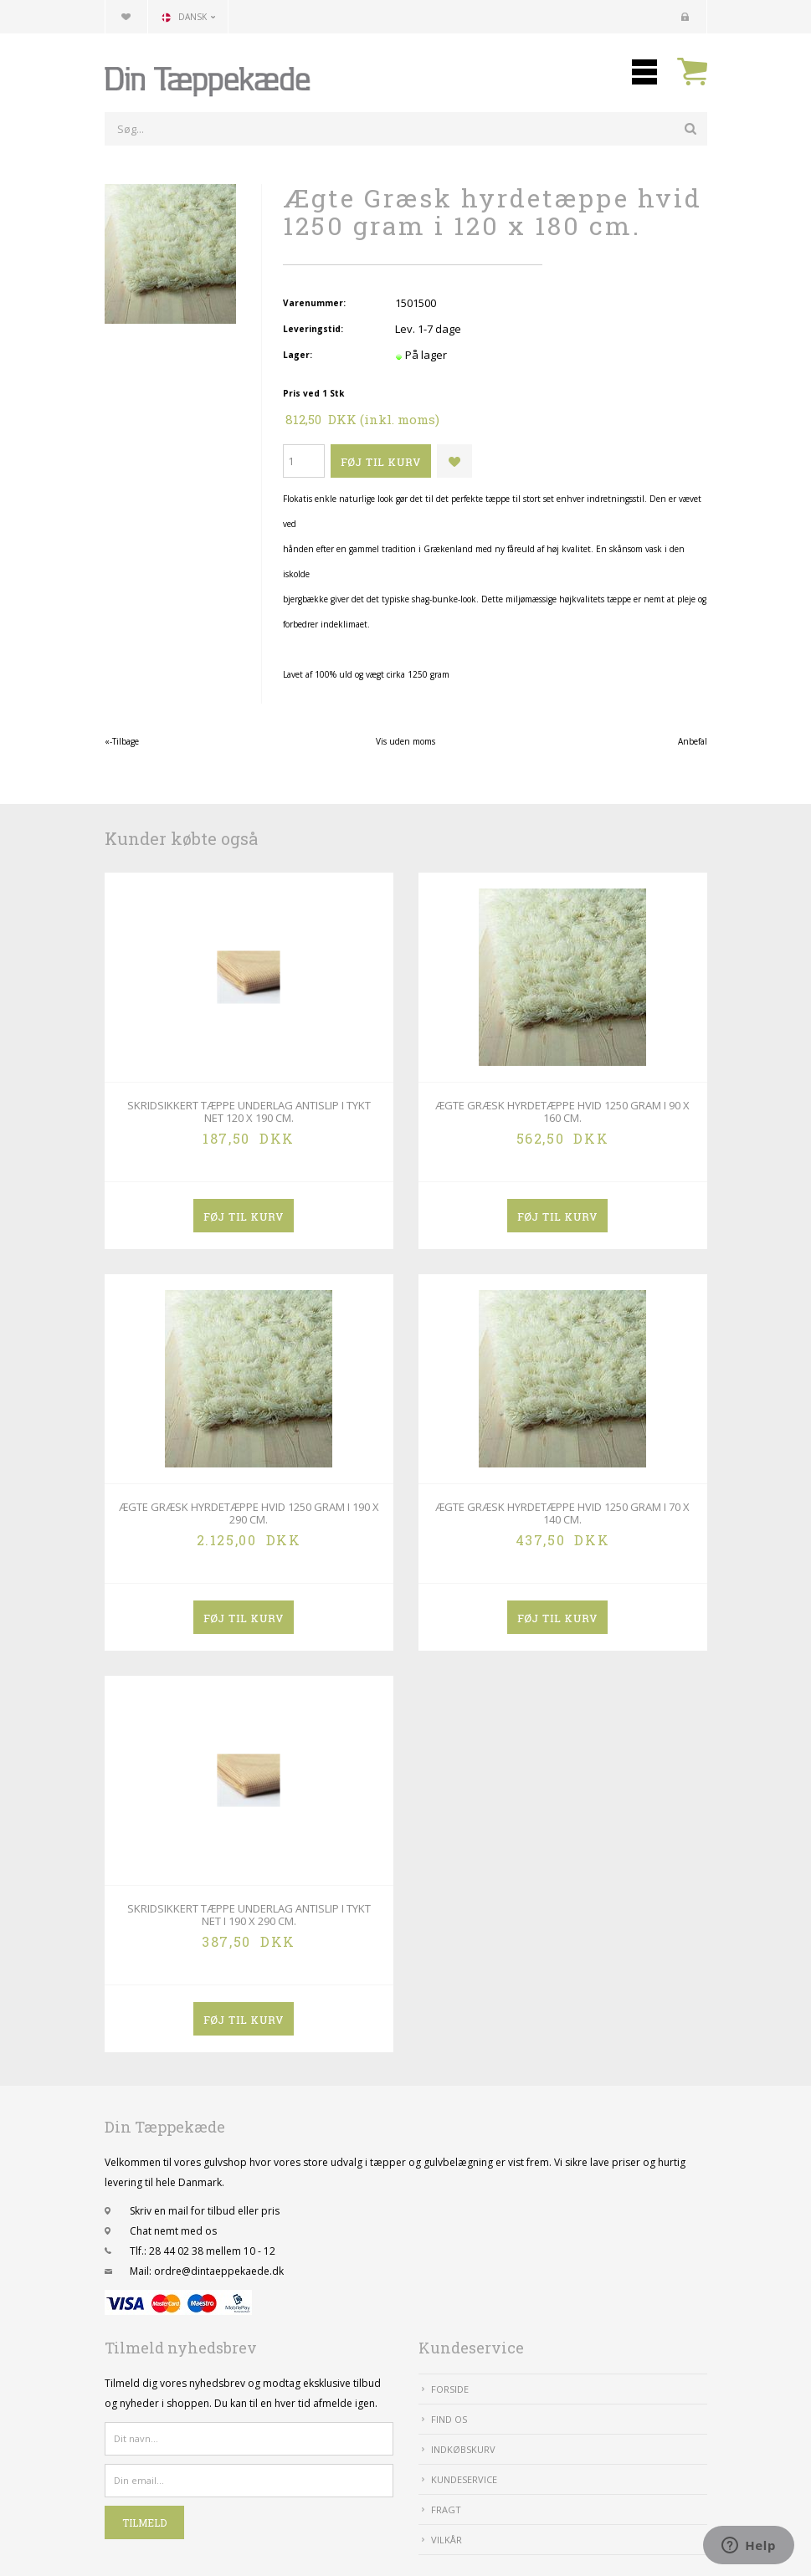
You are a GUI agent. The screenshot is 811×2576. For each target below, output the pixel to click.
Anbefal (692, 741)
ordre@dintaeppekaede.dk (219, 2271)
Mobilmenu (644, 72)
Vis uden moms (405, 741)
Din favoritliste (126, 16)
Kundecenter (685, 16)
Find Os (449, 2419)
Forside (450, 2389)
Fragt (446, 2509)
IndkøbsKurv (463, 2449)
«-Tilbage (122, 741)
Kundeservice (464, 2479)
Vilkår (446, 2539)
